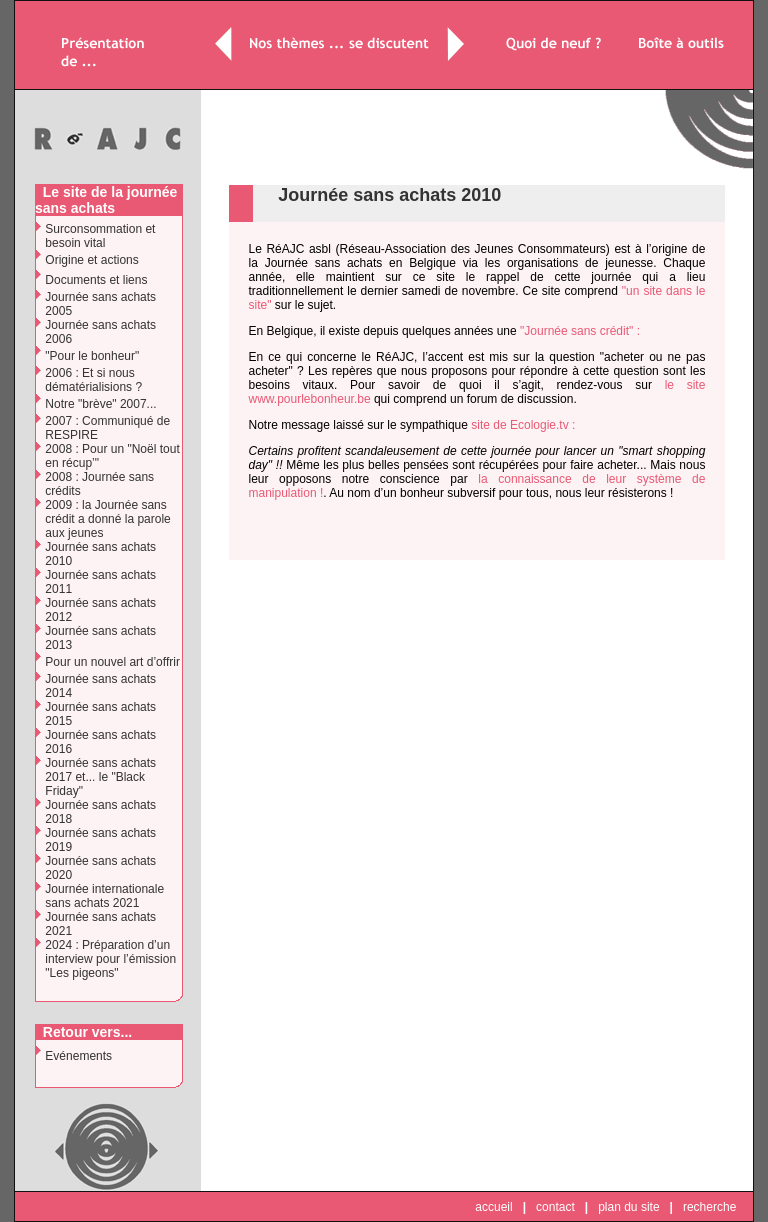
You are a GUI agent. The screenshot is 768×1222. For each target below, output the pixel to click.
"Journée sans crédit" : (580, 331)
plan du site (628, 1207)
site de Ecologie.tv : (523, 425)
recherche (709, 1207)
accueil (493, 1207)
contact (555, 1207)
